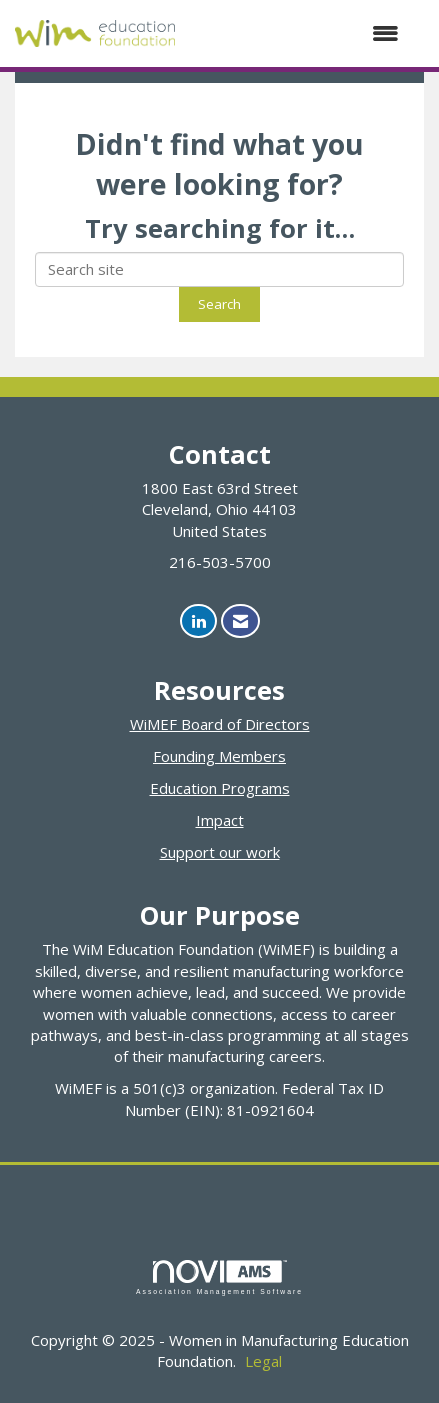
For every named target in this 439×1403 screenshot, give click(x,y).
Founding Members (219, 756)
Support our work (220, 852)
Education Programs (220, 788)
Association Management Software (219, 1278)
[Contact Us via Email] (240, 621)
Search (219, 304)
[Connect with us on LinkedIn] (198, 621)
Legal (263, 1361)
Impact (220, 820)
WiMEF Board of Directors (220, 724)
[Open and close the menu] (297, 33)
